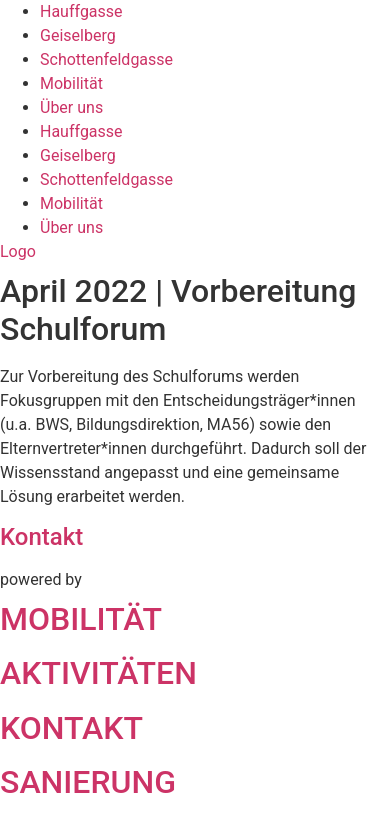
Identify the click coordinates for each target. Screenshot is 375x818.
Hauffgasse (81, 11)
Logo (18, 251)
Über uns (71, 107)
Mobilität (71, 83)
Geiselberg (78, 35)
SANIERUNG (88, 782)
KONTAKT (71, 728)
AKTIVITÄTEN (98, 673)
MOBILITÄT (81, 619)
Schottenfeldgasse (106, 59)
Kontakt (41, 537)
